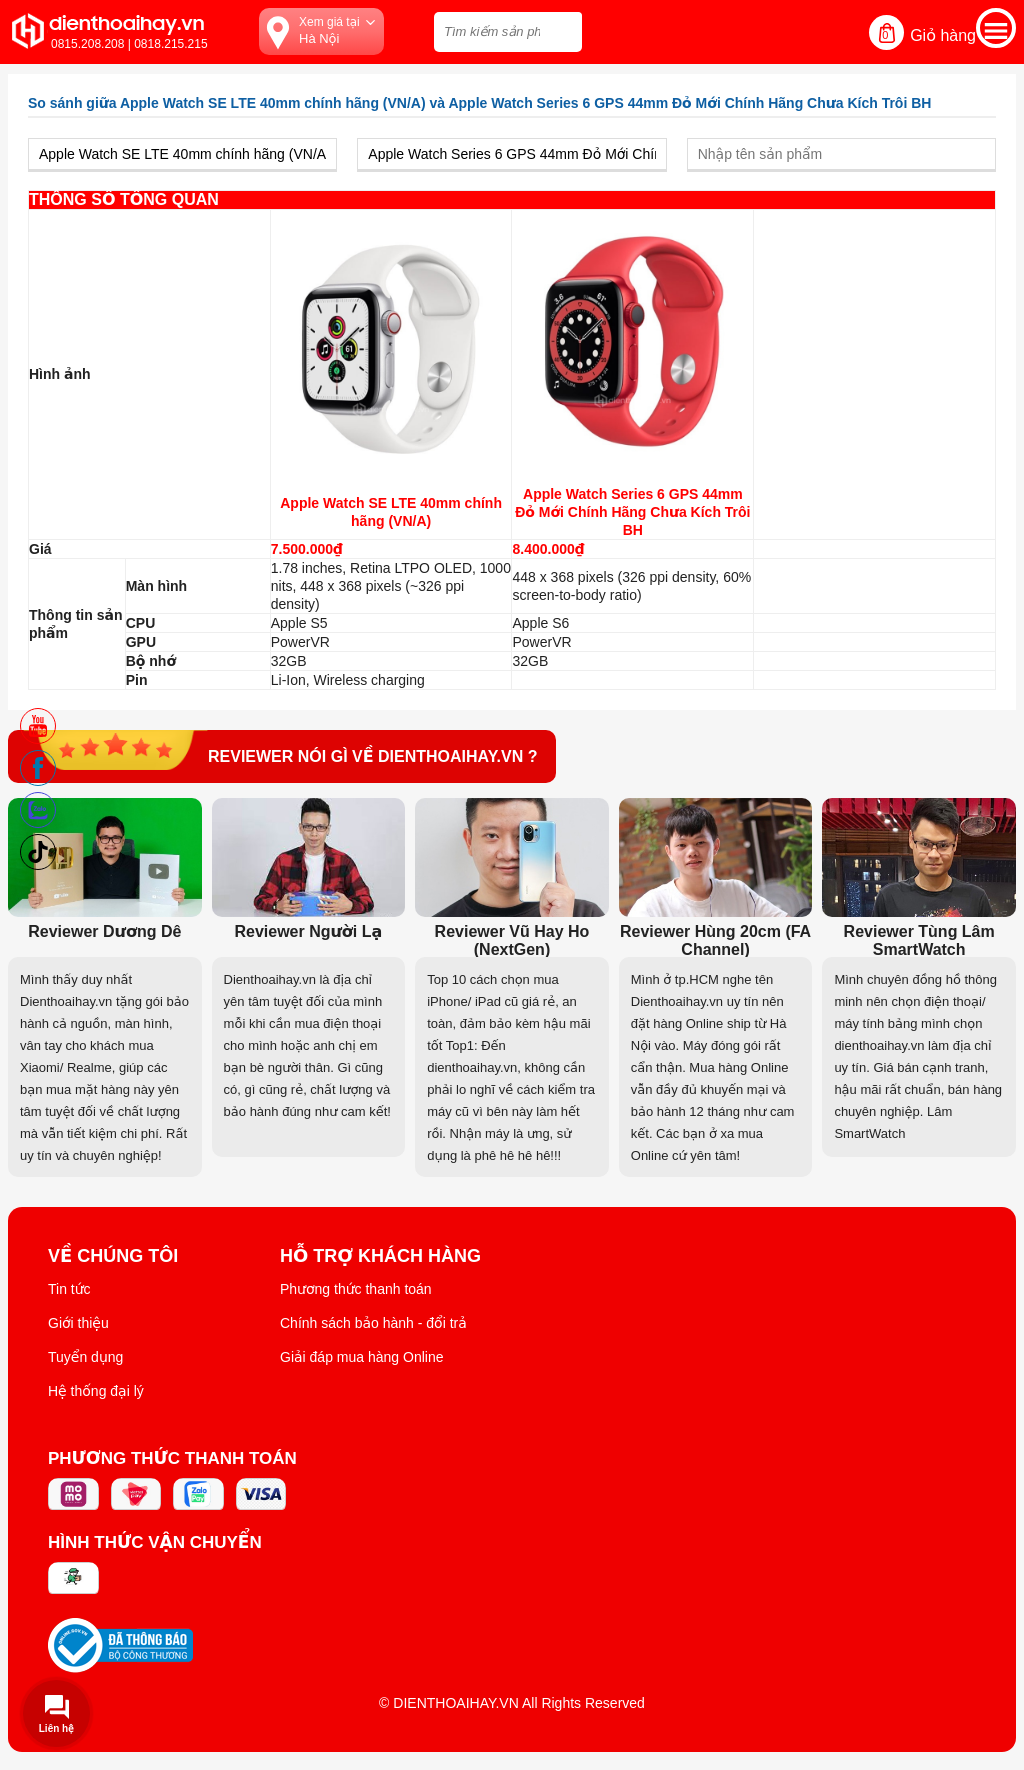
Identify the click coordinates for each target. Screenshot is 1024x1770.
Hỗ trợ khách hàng (380, 1256)
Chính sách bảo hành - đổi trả (373, 1323)
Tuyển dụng (85, 1357)
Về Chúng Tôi (113, 1256)
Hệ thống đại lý (96, 1391)
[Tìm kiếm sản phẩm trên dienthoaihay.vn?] (508, 32)
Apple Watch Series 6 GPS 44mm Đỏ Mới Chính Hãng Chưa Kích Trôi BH (632, 512)
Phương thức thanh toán (356, 1289)
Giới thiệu (78, 1323)
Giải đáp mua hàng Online (361, 1357)
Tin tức (69, 1289)
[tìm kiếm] (561, 29)
